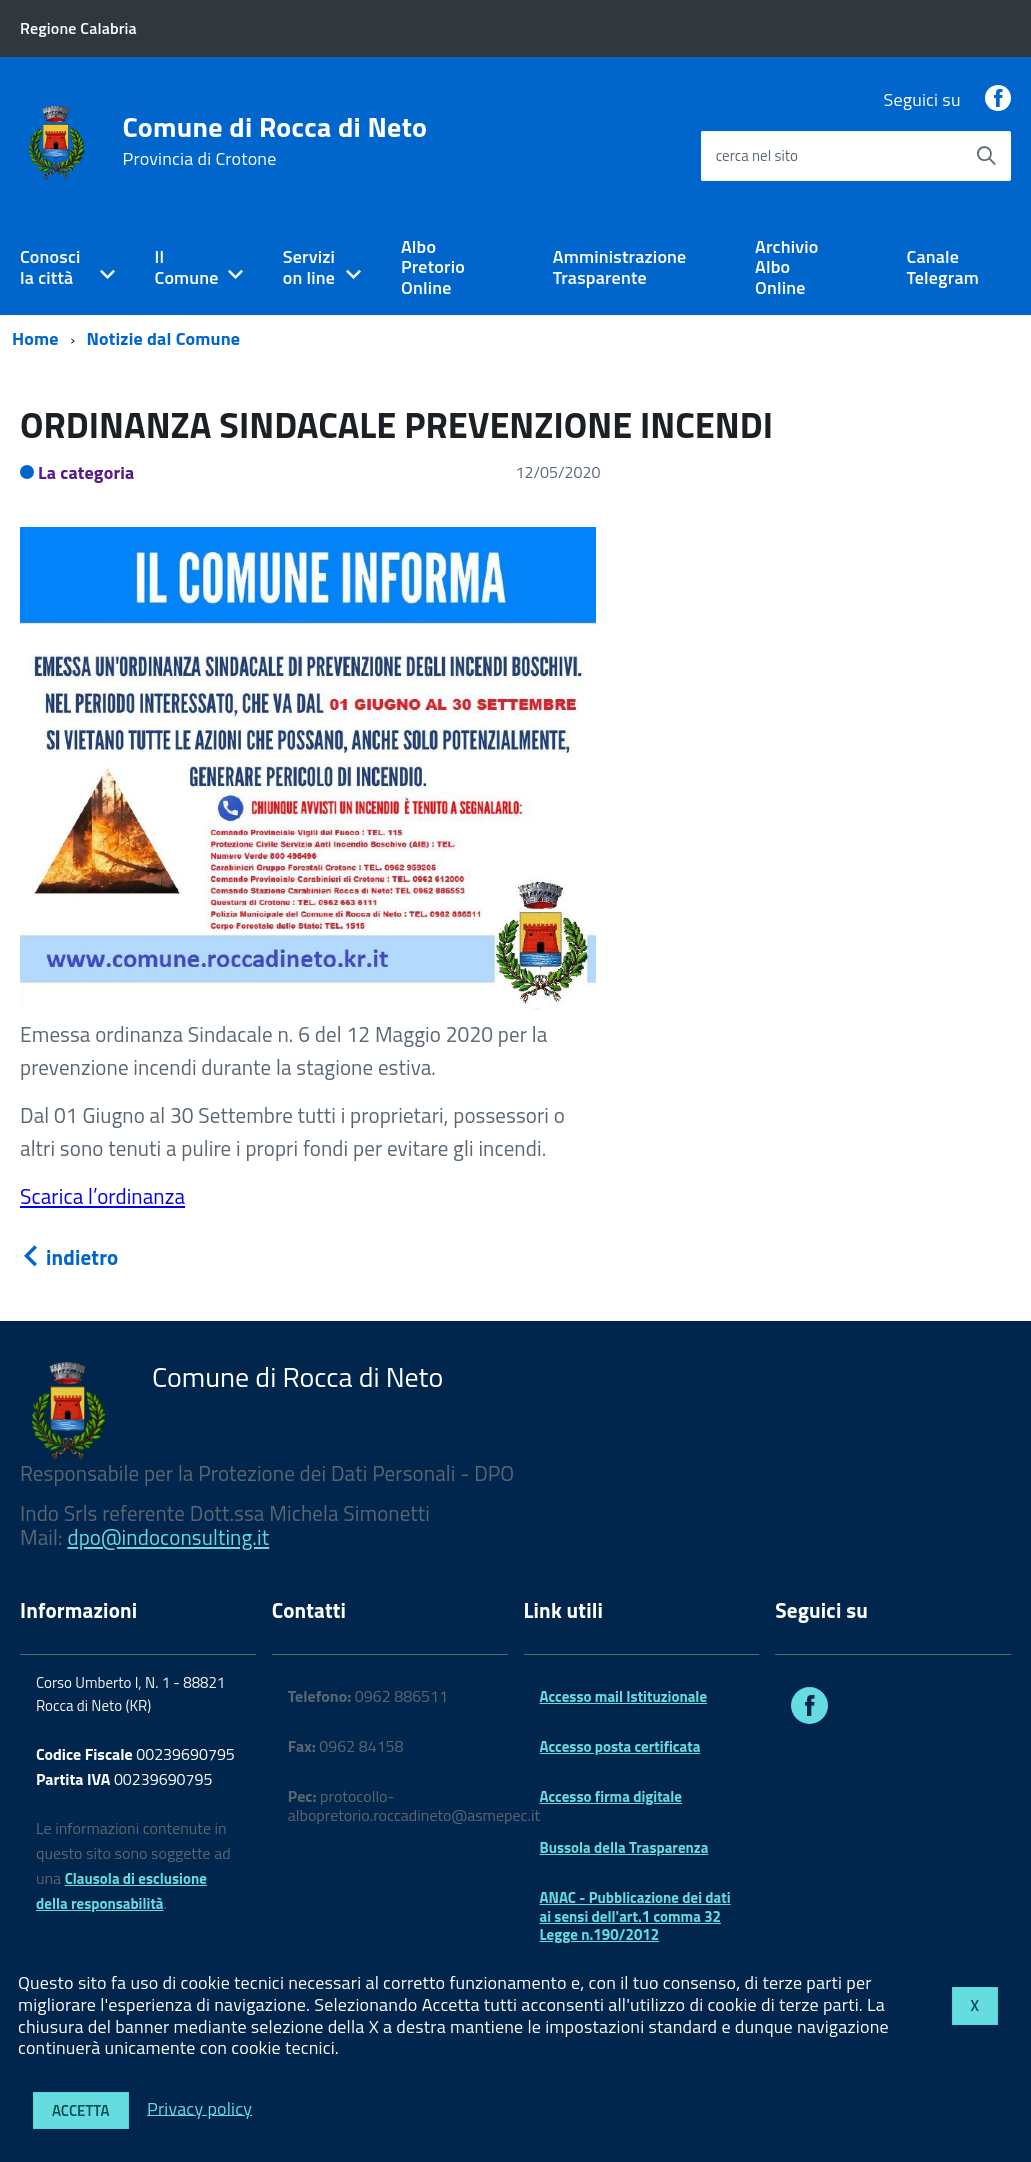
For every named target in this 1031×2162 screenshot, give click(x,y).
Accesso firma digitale (611, 1796)
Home (35, 338)
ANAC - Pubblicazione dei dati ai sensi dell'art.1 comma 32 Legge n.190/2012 (635, 1916)
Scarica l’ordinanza (102, 1196)
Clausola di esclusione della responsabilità (121, 1891)
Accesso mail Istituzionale (624, 1696)
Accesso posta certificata (620, 1746)
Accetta (81, 2110)
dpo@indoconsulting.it (168, 1537)
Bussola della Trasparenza (624, 1847)
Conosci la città (50, 267)
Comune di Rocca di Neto (275, 141)
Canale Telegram (943, 267)
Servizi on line (309, 267)
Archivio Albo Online (787, 267)
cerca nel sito (757, 155)
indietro (69, 1257)
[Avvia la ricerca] (986, 156)
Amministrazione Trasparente (620, 267)
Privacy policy (199, 2107)
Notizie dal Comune (164, 338)
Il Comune (187, 267)
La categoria (86, 472)
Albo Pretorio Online (433, 267)
